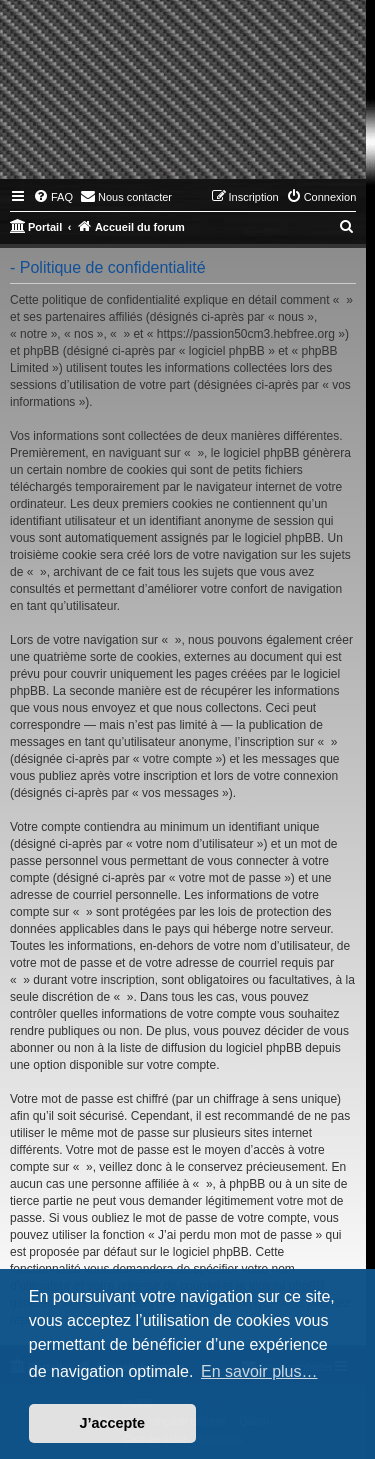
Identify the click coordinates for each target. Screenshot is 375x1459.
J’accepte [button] (113, 1423)
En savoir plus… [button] (259, 1371)
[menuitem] (53, 197)
